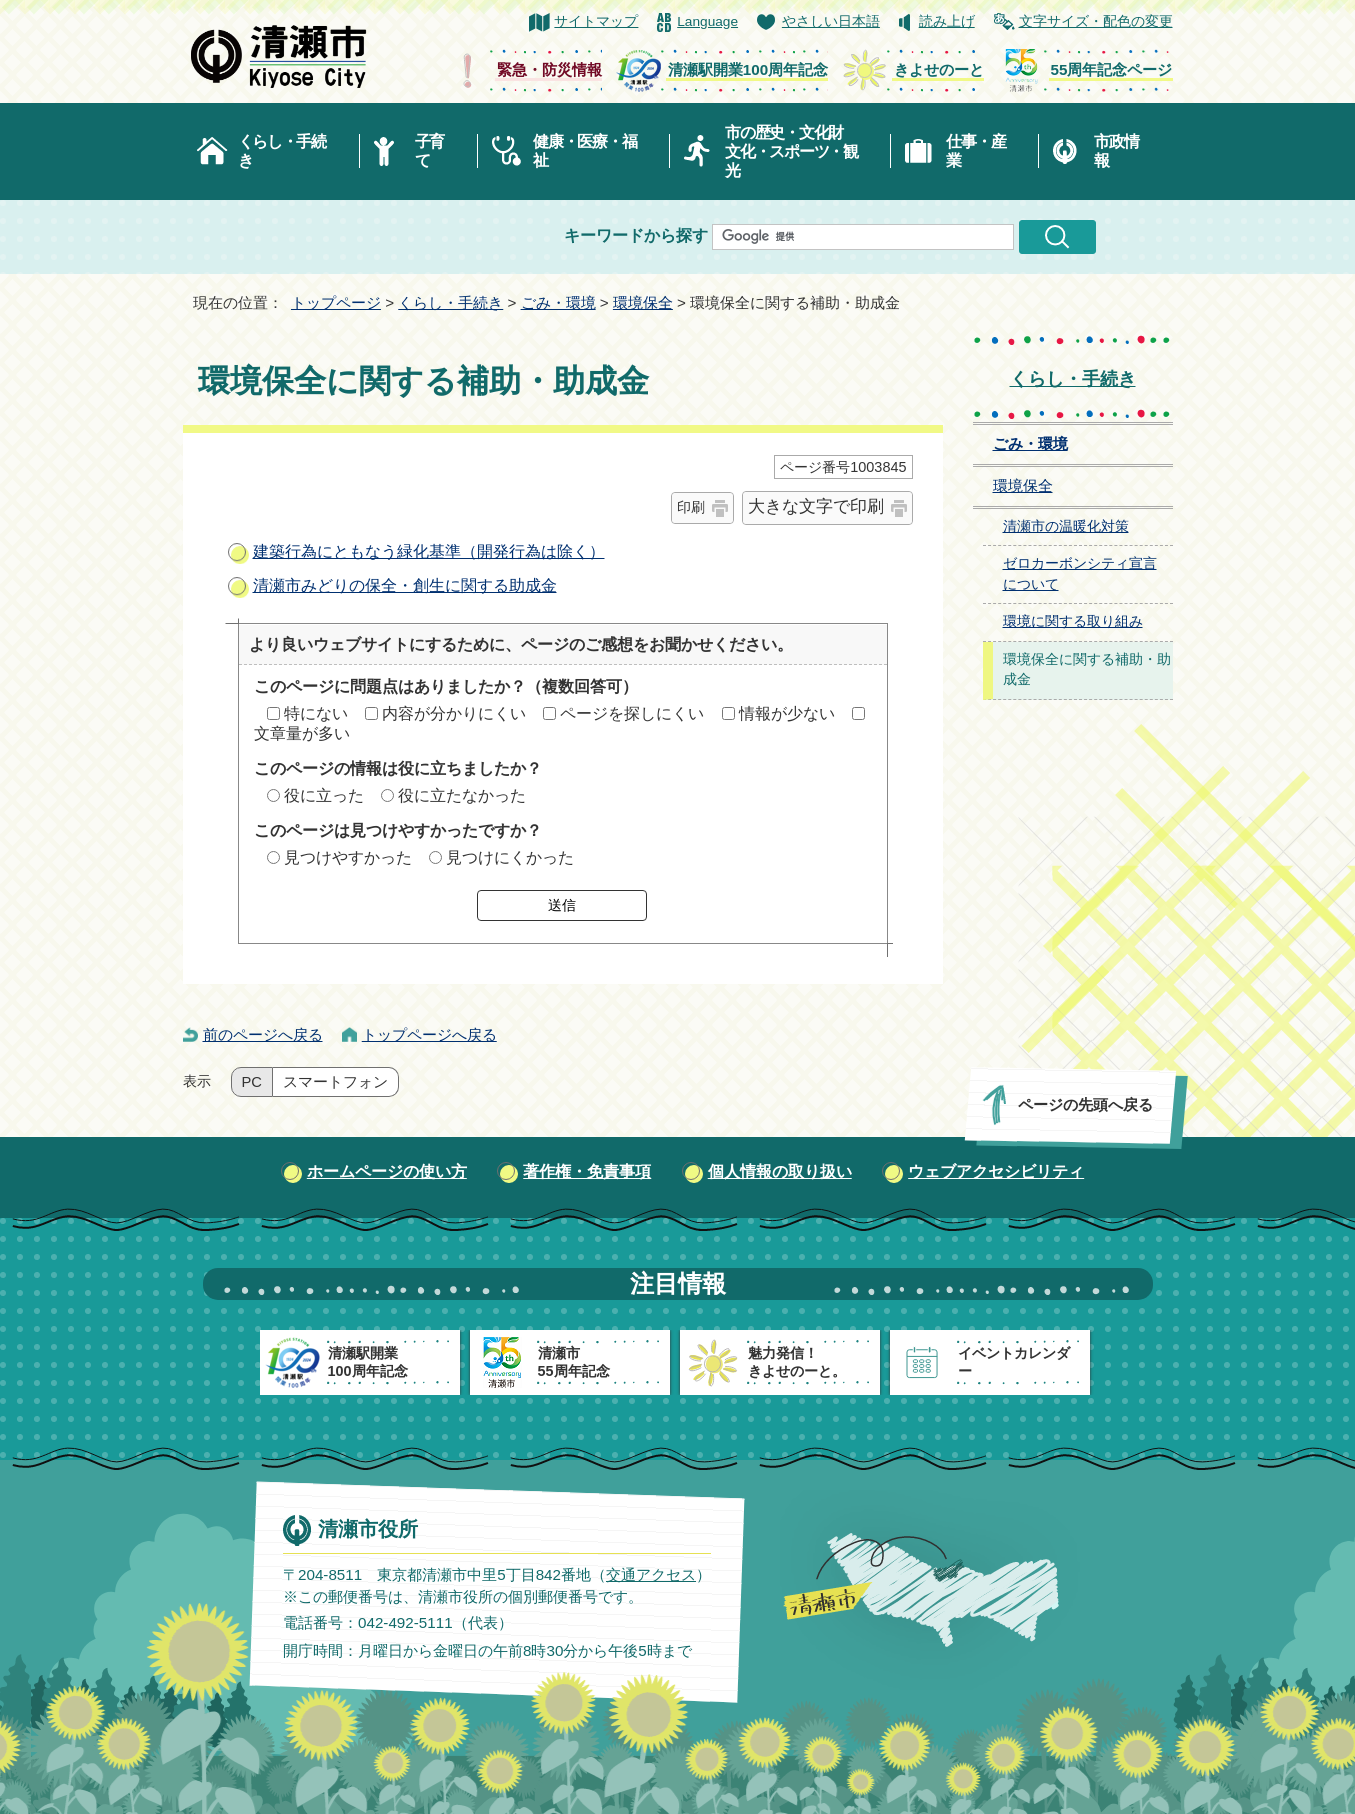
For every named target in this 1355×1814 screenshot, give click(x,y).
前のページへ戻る (263, 1034)
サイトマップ (596, 21)
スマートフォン (335, 1082)
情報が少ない (787, 713)
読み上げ (947, 21)
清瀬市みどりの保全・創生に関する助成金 (405, 585)
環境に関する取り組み (1073, 621)
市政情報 (1116, 151)
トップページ (336, 302)
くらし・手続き (282, 151)
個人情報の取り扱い (780, 1171)
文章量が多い (302, 733)
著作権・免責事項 (587, 1171)
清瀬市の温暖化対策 (1066, 526)
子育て (429, 151)
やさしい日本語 (831, 21)
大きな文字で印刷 (816, 506)
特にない (316, 713)
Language (707, 21)
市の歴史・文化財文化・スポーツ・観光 (791, 151)
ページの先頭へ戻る (1084, 1104)
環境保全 (643, 302)
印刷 (691, 507)
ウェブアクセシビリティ (996, 1171)
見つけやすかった (348, 857)
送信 (562, 905)
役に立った (324, 795)
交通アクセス (650, 1574)
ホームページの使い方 (387, 1171)
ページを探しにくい (632, 713)
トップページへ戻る (429, 1034)
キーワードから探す (636, 235)
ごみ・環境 (558, 302)
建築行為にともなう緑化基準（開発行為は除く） (429, 551)
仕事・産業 (975, 151)
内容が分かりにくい (454, 713)
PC (252, 1082)
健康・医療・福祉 (584, 151)
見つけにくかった (510, 857)
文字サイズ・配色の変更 (1096, 21)
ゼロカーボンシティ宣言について (1080, 574)
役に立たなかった (462, 795)
